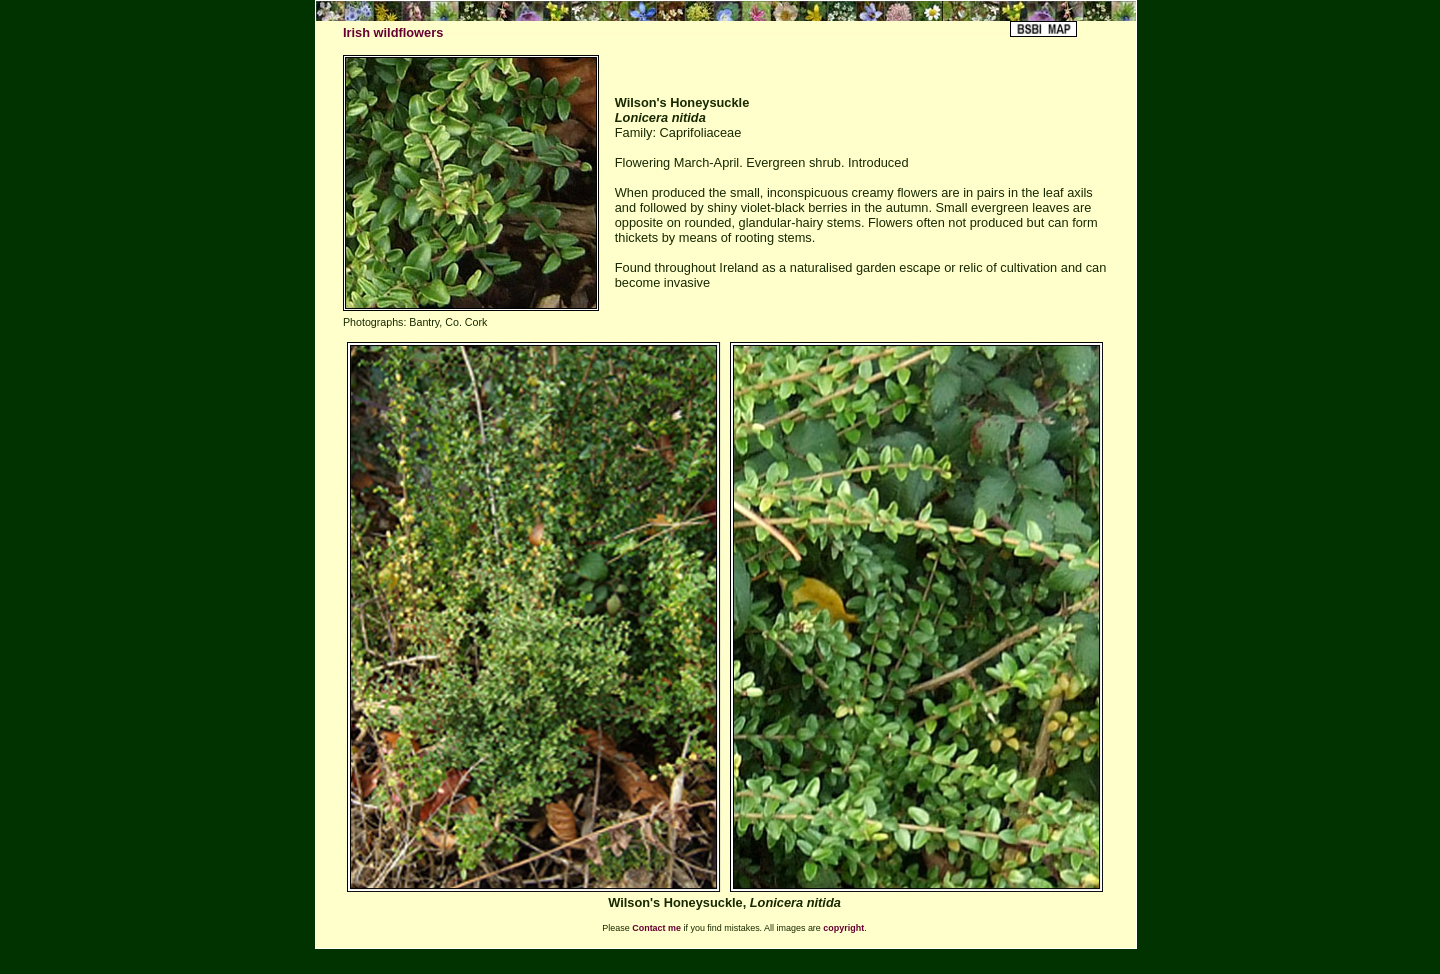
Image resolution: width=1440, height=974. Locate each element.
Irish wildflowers (393, 32)
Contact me (656, 928)
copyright (843, 928)
